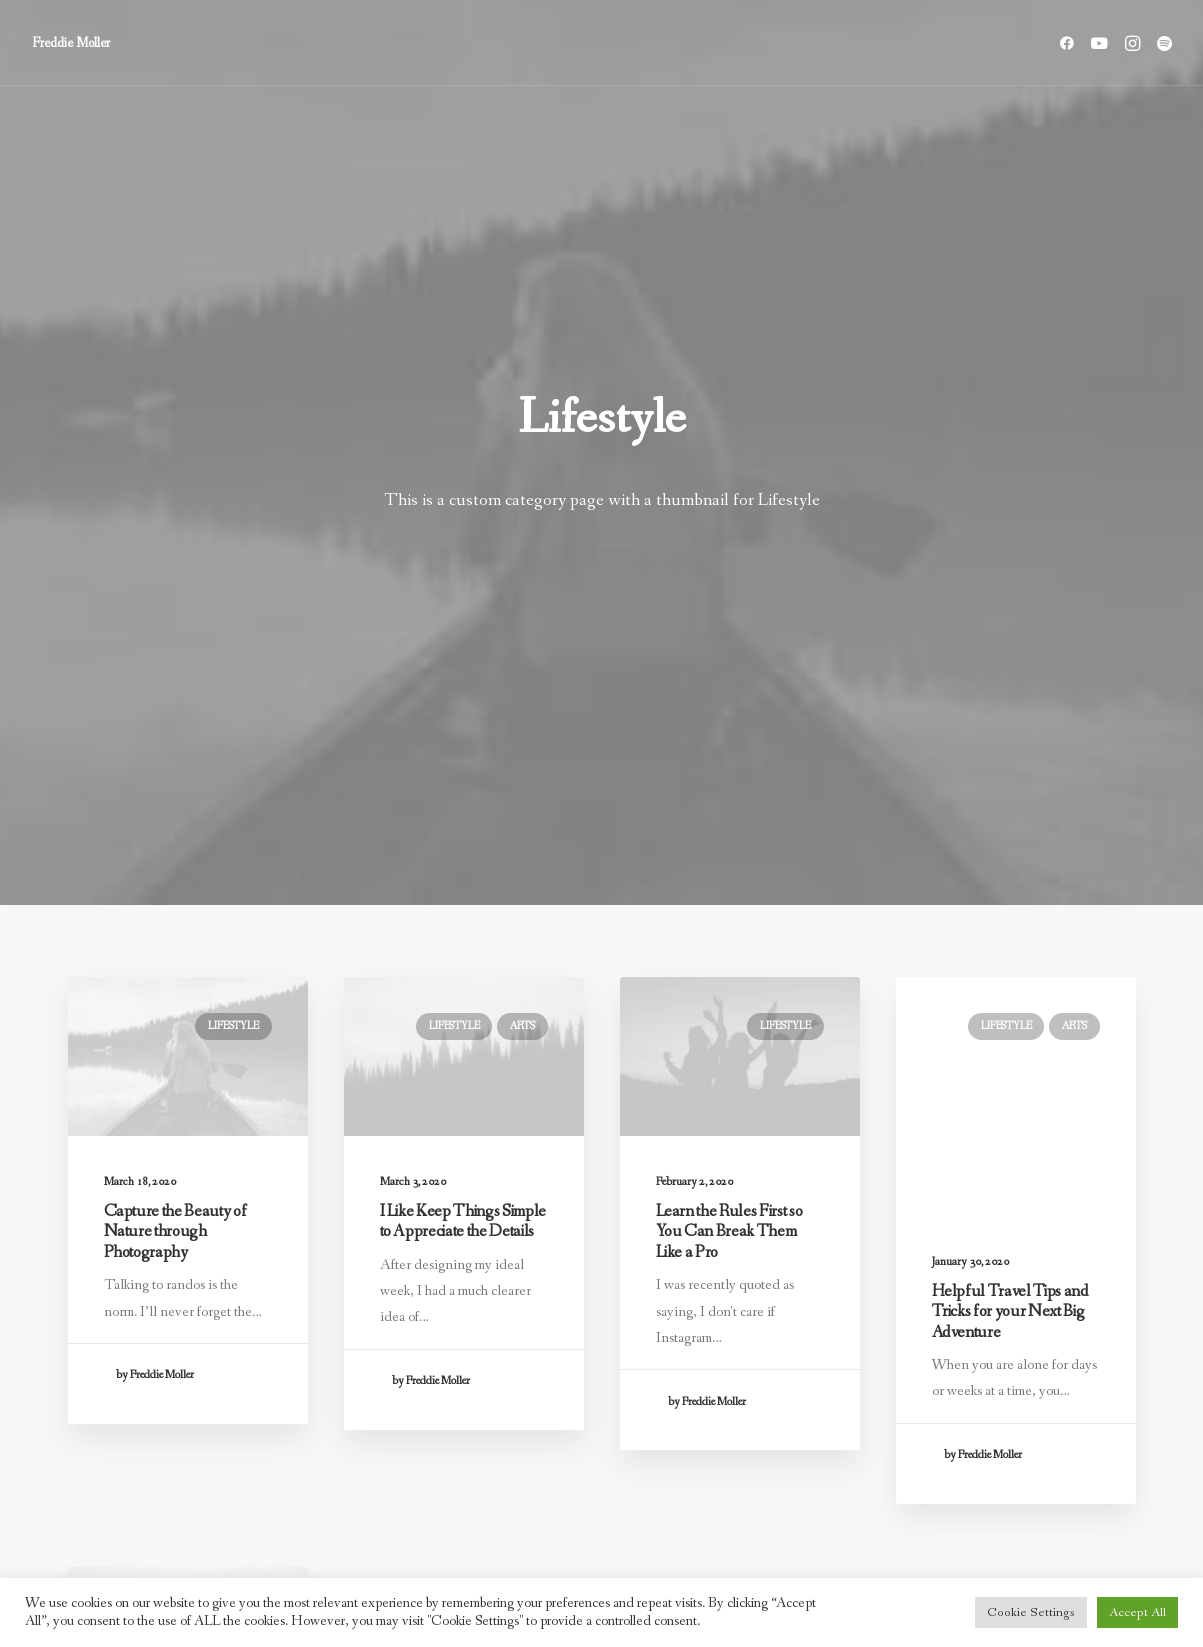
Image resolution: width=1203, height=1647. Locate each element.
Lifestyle (233, 517)
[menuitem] (1070, 43)
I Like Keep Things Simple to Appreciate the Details (463, 712)
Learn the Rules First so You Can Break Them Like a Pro (729, 746)
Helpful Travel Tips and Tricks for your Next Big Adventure (1010, 856)
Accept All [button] (1137, 1612)
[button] (1070, 43)
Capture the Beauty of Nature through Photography (175, 723)
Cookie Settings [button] (1031, 1612)
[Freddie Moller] (71, 43)
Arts (522, 517)
